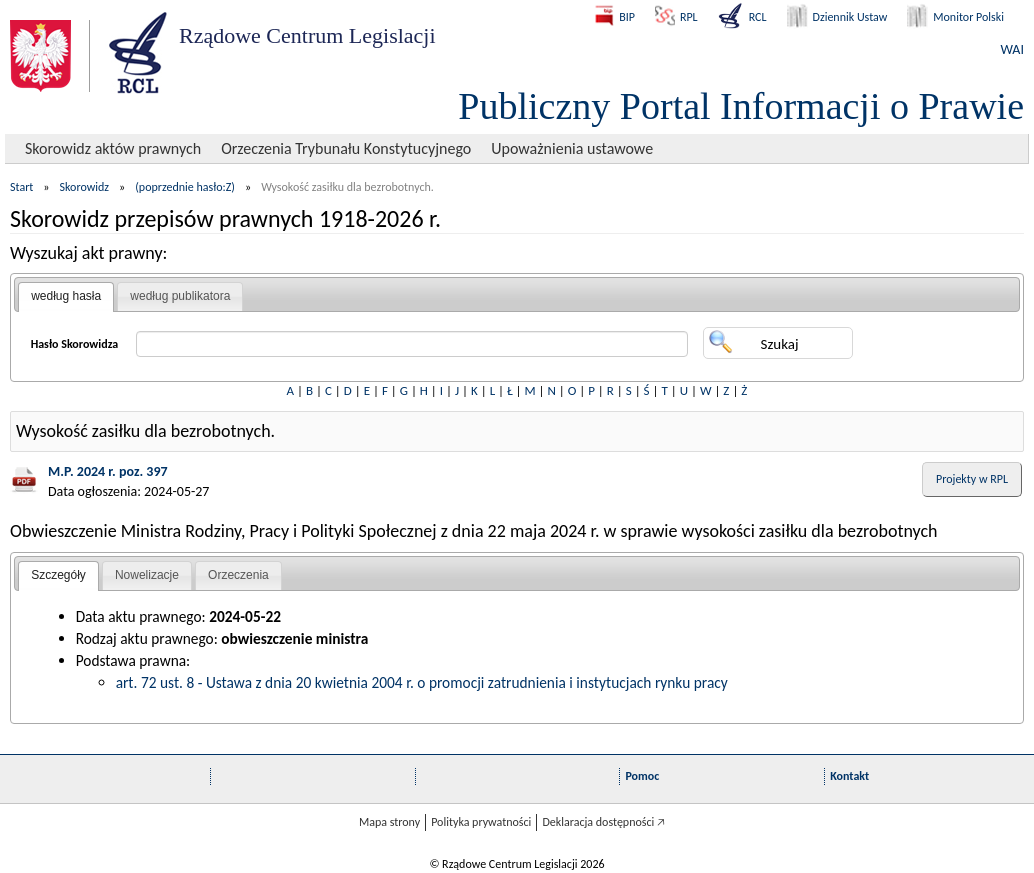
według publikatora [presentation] (180, 296)
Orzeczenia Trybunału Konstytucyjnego (346, 148)
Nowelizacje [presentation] (147, 575)
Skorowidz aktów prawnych (113, 148)
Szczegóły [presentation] (58, 575)
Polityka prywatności (481, 822)
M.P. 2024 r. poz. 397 (108, 471)
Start (21, 187)
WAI (1012, 49)
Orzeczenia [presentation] (238, 575)
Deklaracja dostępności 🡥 (603, 822)
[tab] (66, 297)
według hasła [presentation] (66, 296)
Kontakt (849, 776)
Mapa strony (389, 822)
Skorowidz (85, 187)
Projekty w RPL (972, 479)
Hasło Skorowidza (75, 344)
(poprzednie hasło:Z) (185, 187)
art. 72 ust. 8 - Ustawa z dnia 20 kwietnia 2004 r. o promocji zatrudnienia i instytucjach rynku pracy (422, 682)
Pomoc (642, 776)
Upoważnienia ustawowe (572, 148)
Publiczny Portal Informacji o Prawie (741, 106)
